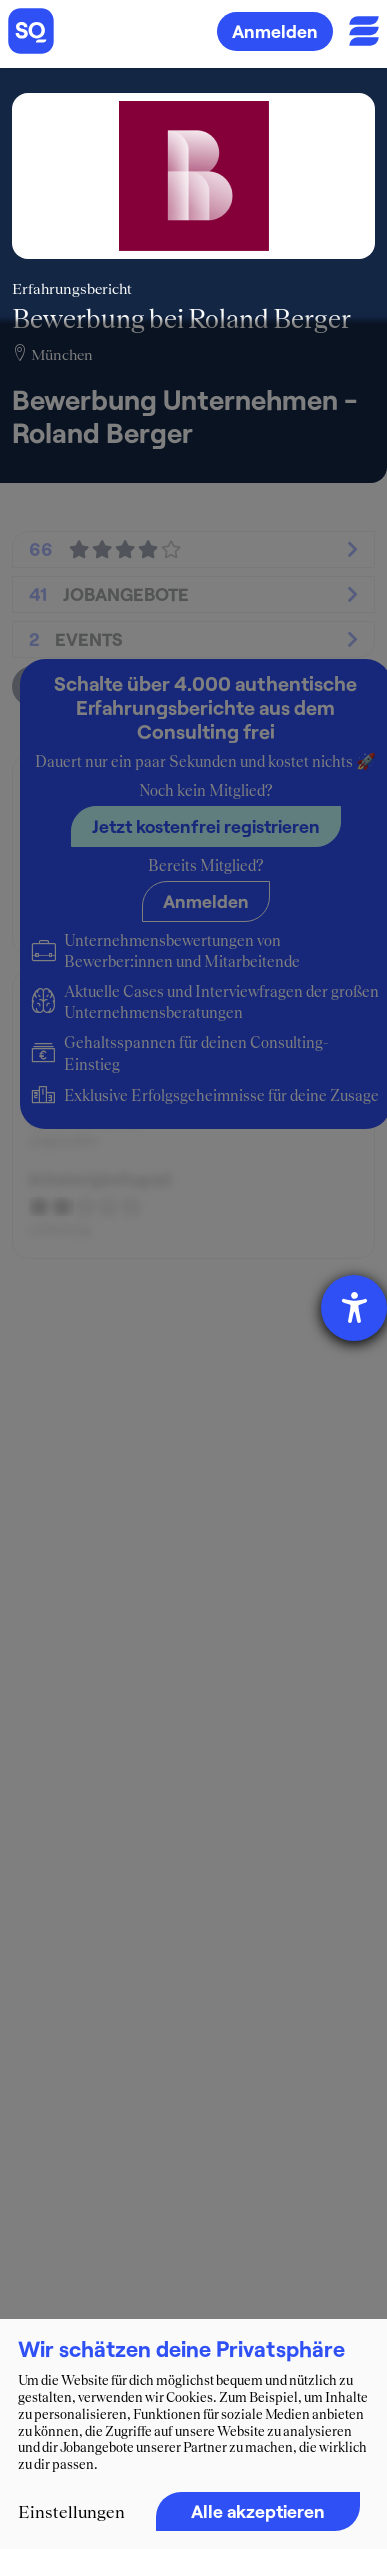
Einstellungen (71, 2512)
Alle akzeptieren (258, 2511)
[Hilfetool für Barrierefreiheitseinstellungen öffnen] (354, 1308)
